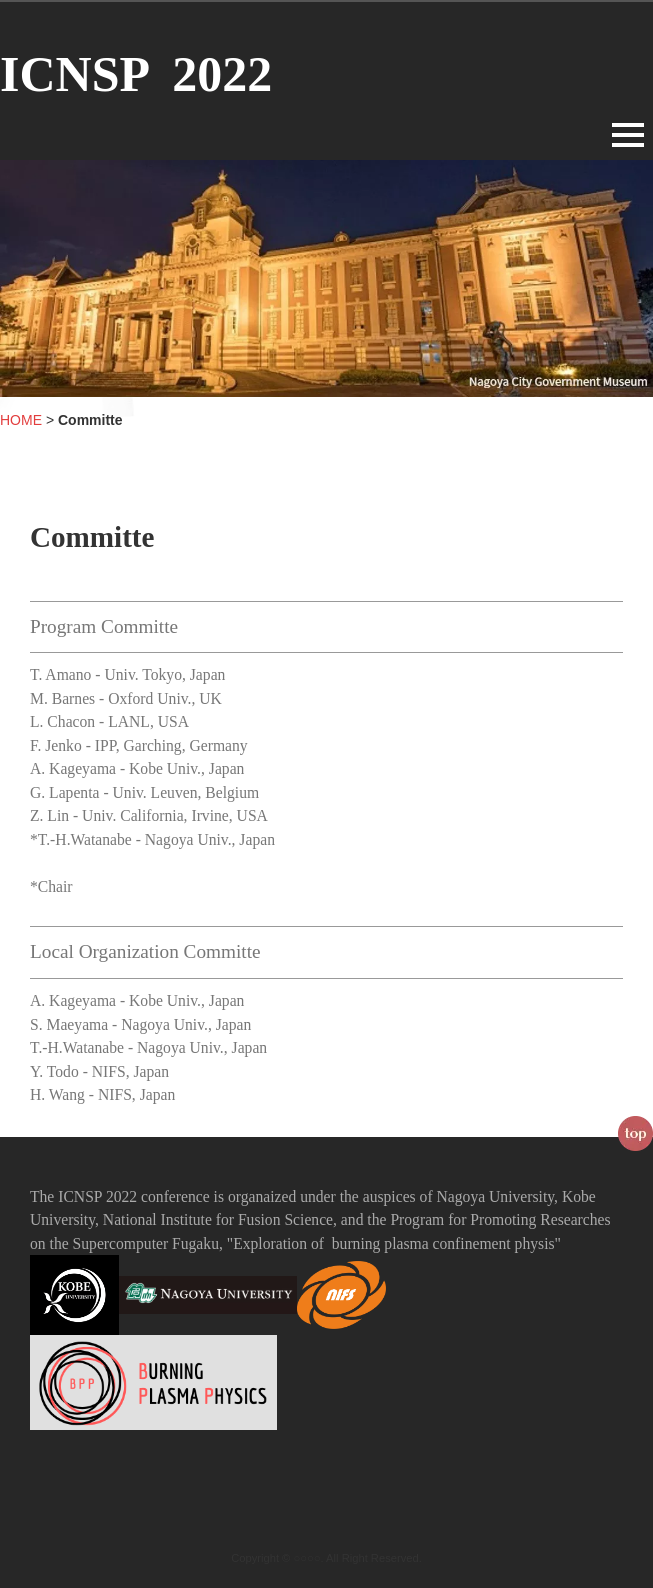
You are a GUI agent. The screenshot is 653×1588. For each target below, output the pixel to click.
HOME (21, 420)
